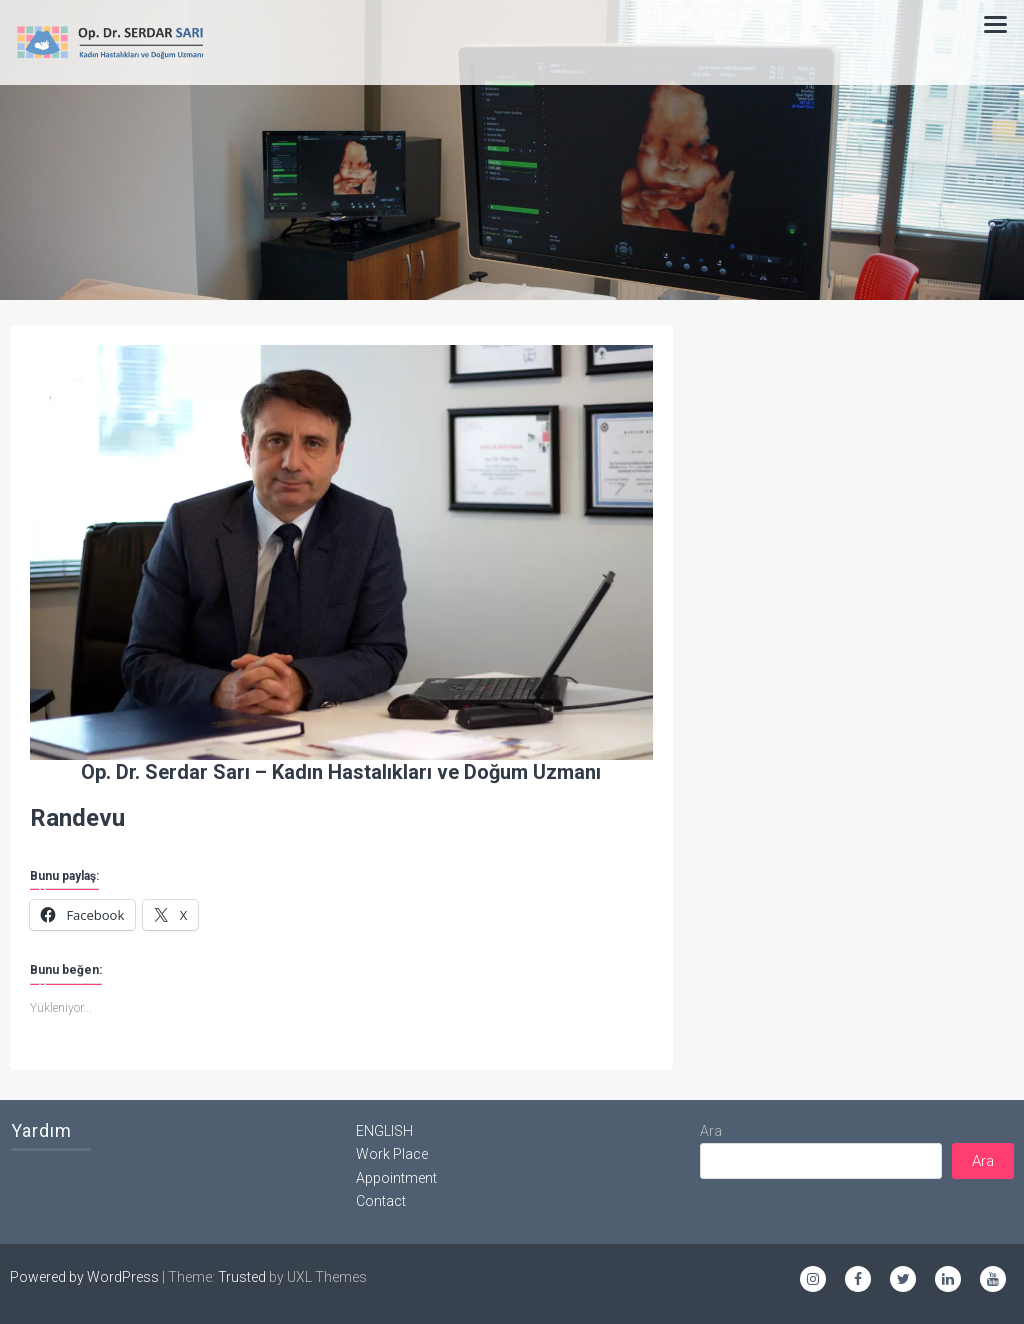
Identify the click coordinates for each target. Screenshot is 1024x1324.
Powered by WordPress (84, 1277)
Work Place (392, 1154)
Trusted (242, 1277)
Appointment (396, 1178)
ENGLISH (384, 1131)
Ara (711, 1131)
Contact (381, 1201)
